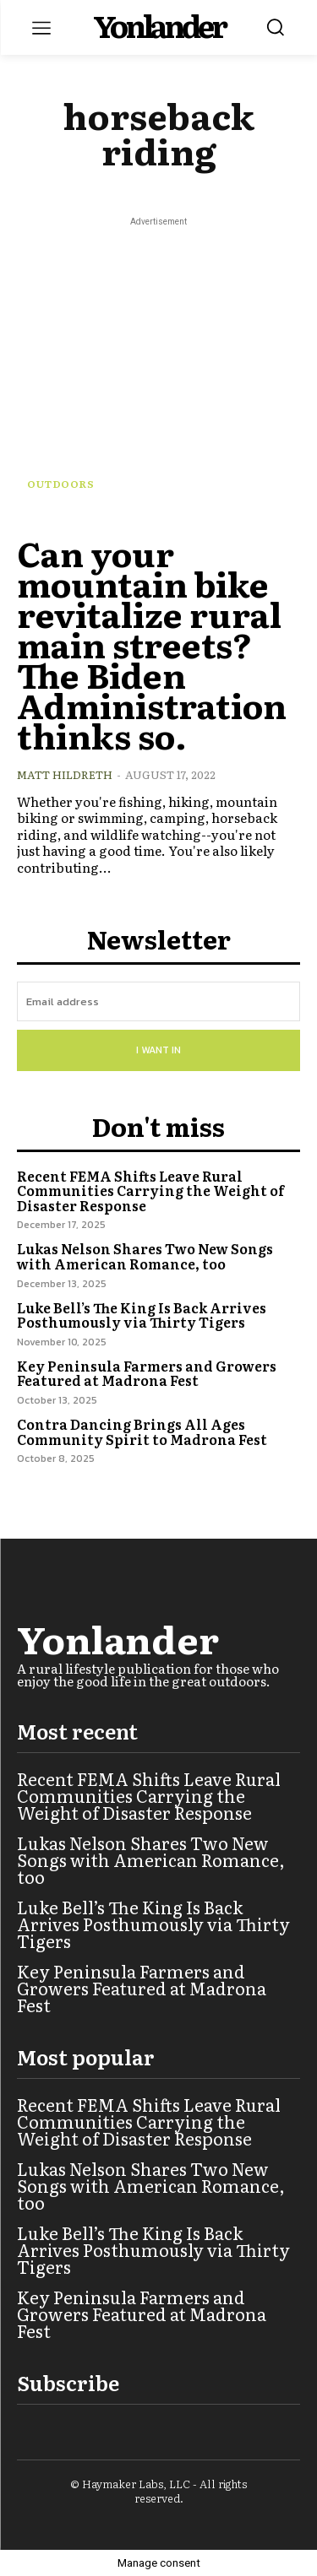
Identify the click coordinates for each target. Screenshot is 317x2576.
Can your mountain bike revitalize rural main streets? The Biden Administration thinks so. (152, 644)
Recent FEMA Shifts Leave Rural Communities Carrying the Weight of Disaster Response (150, 1190)
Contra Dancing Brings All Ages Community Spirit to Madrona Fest (142, 1431)
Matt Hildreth (64, 774)
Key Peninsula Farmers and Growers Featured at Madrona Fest (146, 1373)
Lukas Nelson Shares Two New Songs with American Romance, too (145, 1256)
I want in (158, 1050)
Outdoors (60, 483)
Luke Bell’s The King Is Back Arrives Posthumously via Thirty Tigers (141, 1315)
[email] (158, 1001)
